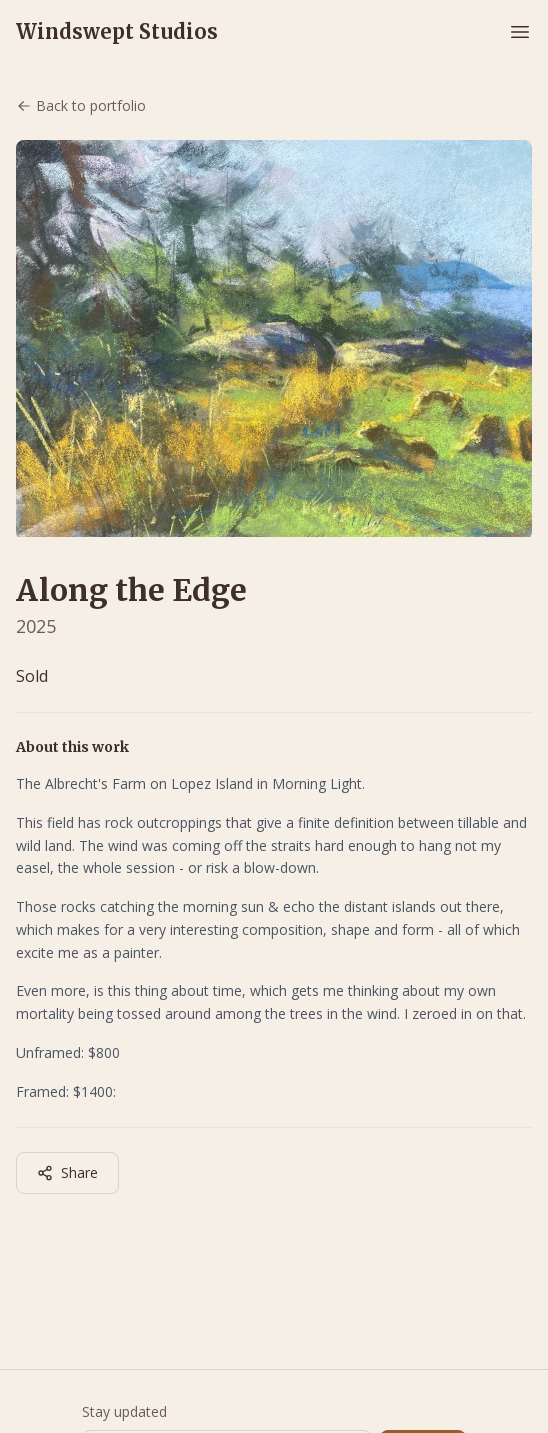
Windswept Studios (117, 31)
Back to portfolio (81, 105)
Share (67, 1172)
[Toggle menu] (520, 32)
